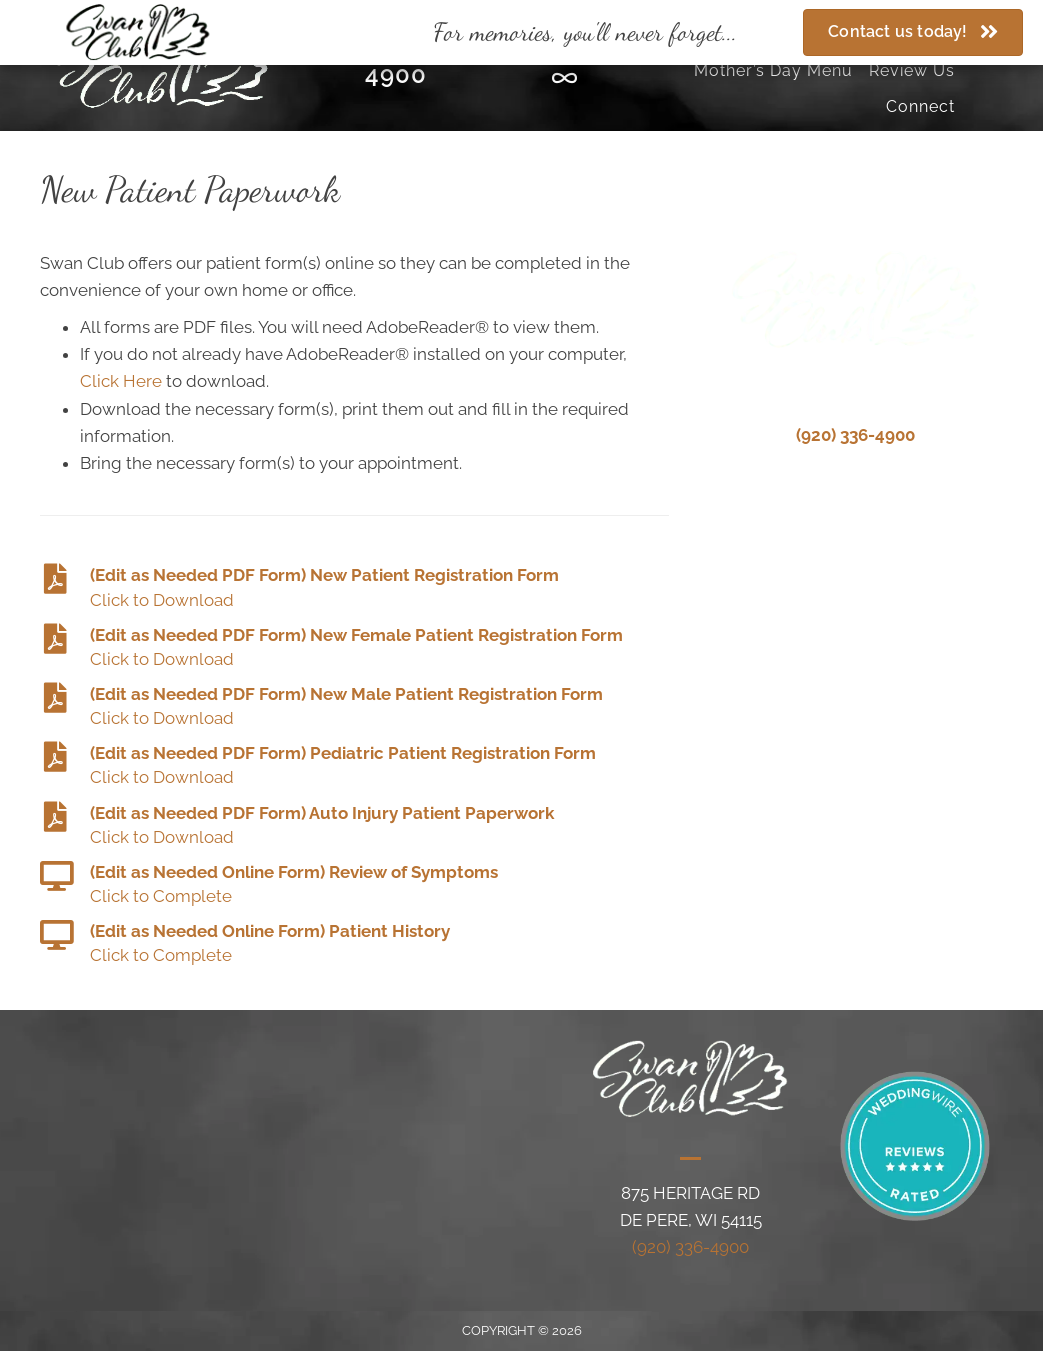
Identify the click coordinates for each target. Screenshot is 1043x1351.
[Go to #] (354, 588)
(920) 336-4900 (855, 435)
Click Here (121, 381)
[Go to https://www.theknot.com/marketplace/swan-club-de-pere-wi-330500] (564, 81)
